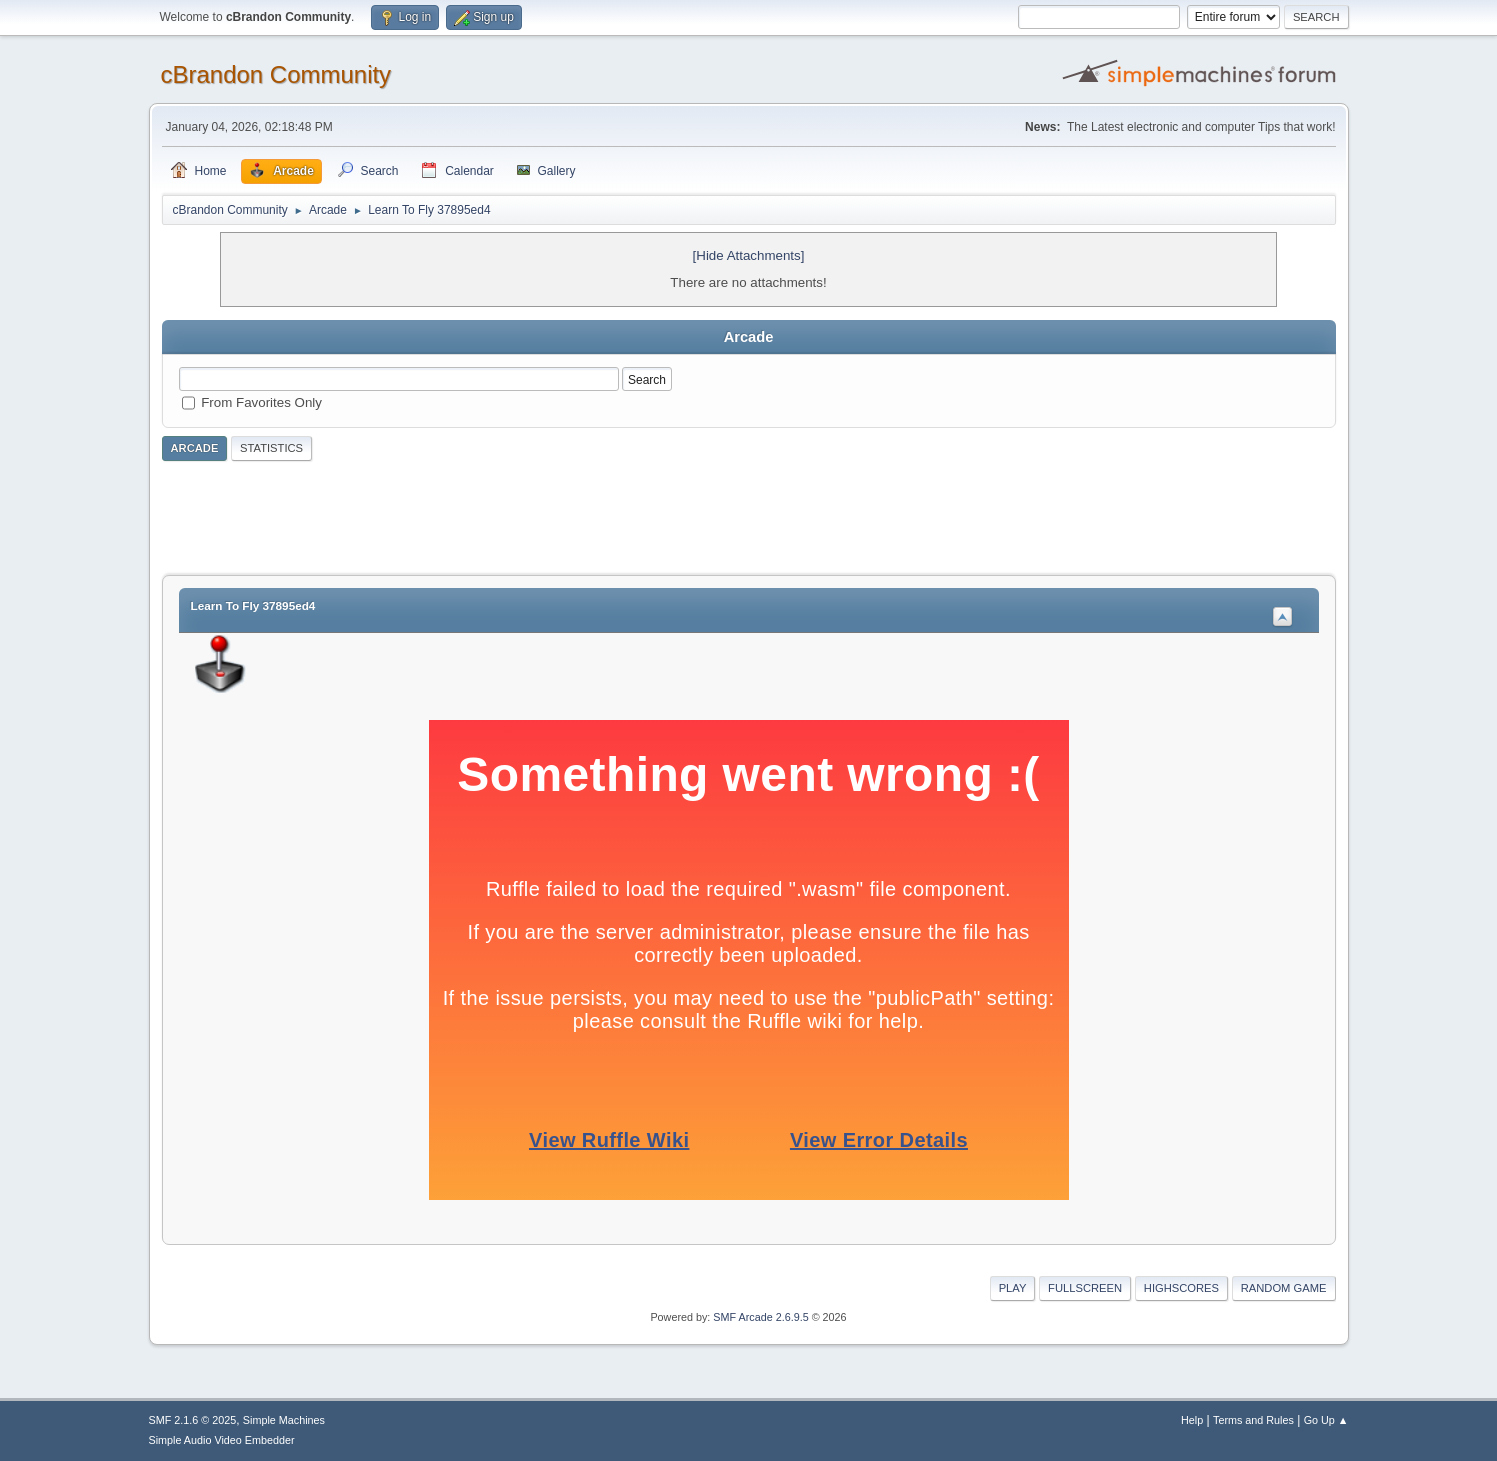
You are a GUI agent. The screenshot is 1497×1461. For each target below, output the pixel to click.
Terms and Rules (1253, 1420)
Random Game (1284, 1288)
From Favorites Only (261, 402)
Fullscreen (1085, 1288)
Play (1013, 1288)
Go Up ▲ (1326, 1420)
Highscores (1181, 1288)
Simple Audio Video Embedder (222, 1440)
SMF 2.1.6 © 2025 (193, 1420)
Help (1192, 1420)
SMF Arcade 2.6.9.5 (760, 1317)
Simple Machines (284, 1420)
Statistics (271, 448)
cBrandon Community (276, 74)
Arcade (195, 448)
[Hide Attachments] (749, 255)
